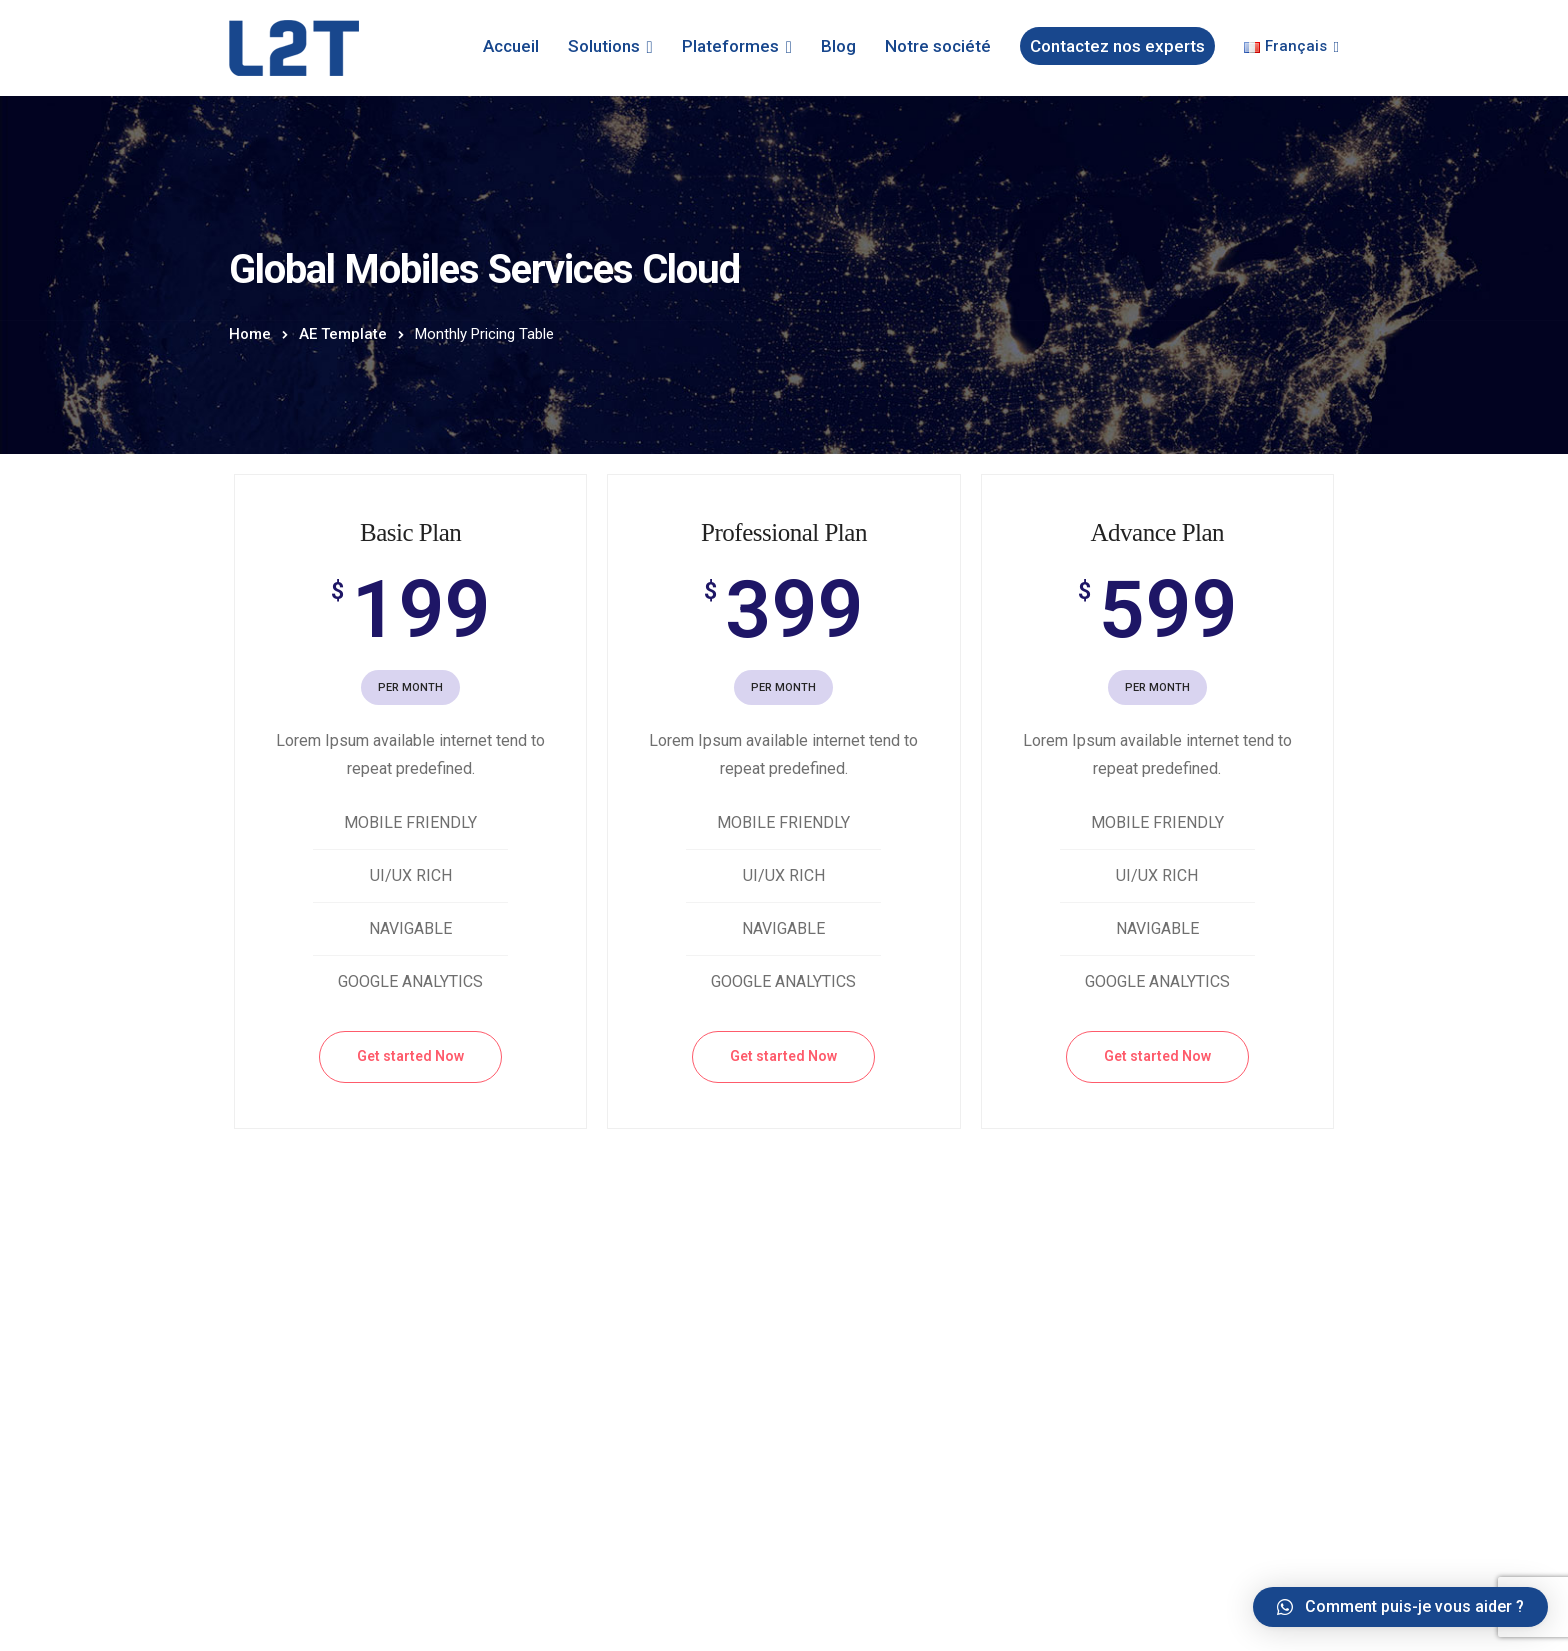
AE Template (343, 334)
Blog (838, 46)
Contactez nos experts (1117, 46)
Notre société (938, 46)
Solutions (604, 46)
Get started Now (410, 1056)
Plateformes (730, 46)
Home (250, 334)
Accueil (511, 46)
